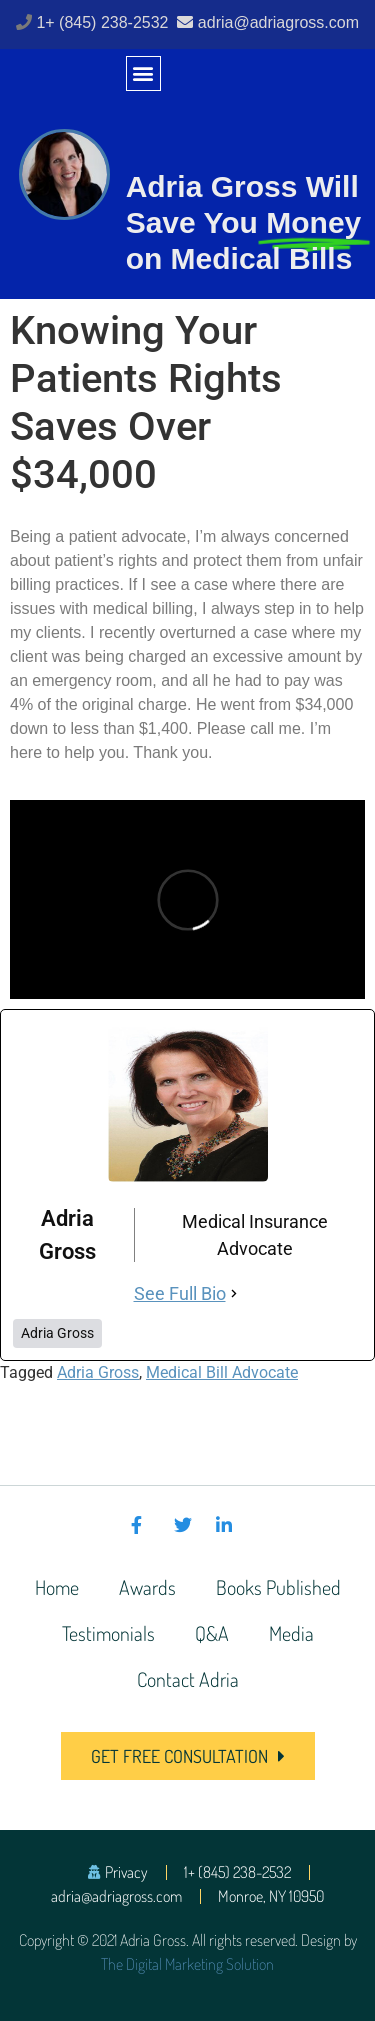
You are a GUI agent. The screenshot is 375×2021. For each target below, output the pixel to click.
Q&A (212, 1633)
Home (57, 1587)
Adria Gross (98, 1372)
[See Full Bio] (234, 1293)
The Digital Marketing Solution (187, 1964)
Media (291, 1633)
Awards (147, 1587)
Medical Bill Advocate (222, 1372)
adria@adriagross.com (278, 22)
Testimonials (108, 1633)
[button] (143, 73)
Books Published (278, 1587)
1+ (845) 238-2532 (104, 22)
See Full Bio (180, 1293)
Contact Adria (188, 1679)
